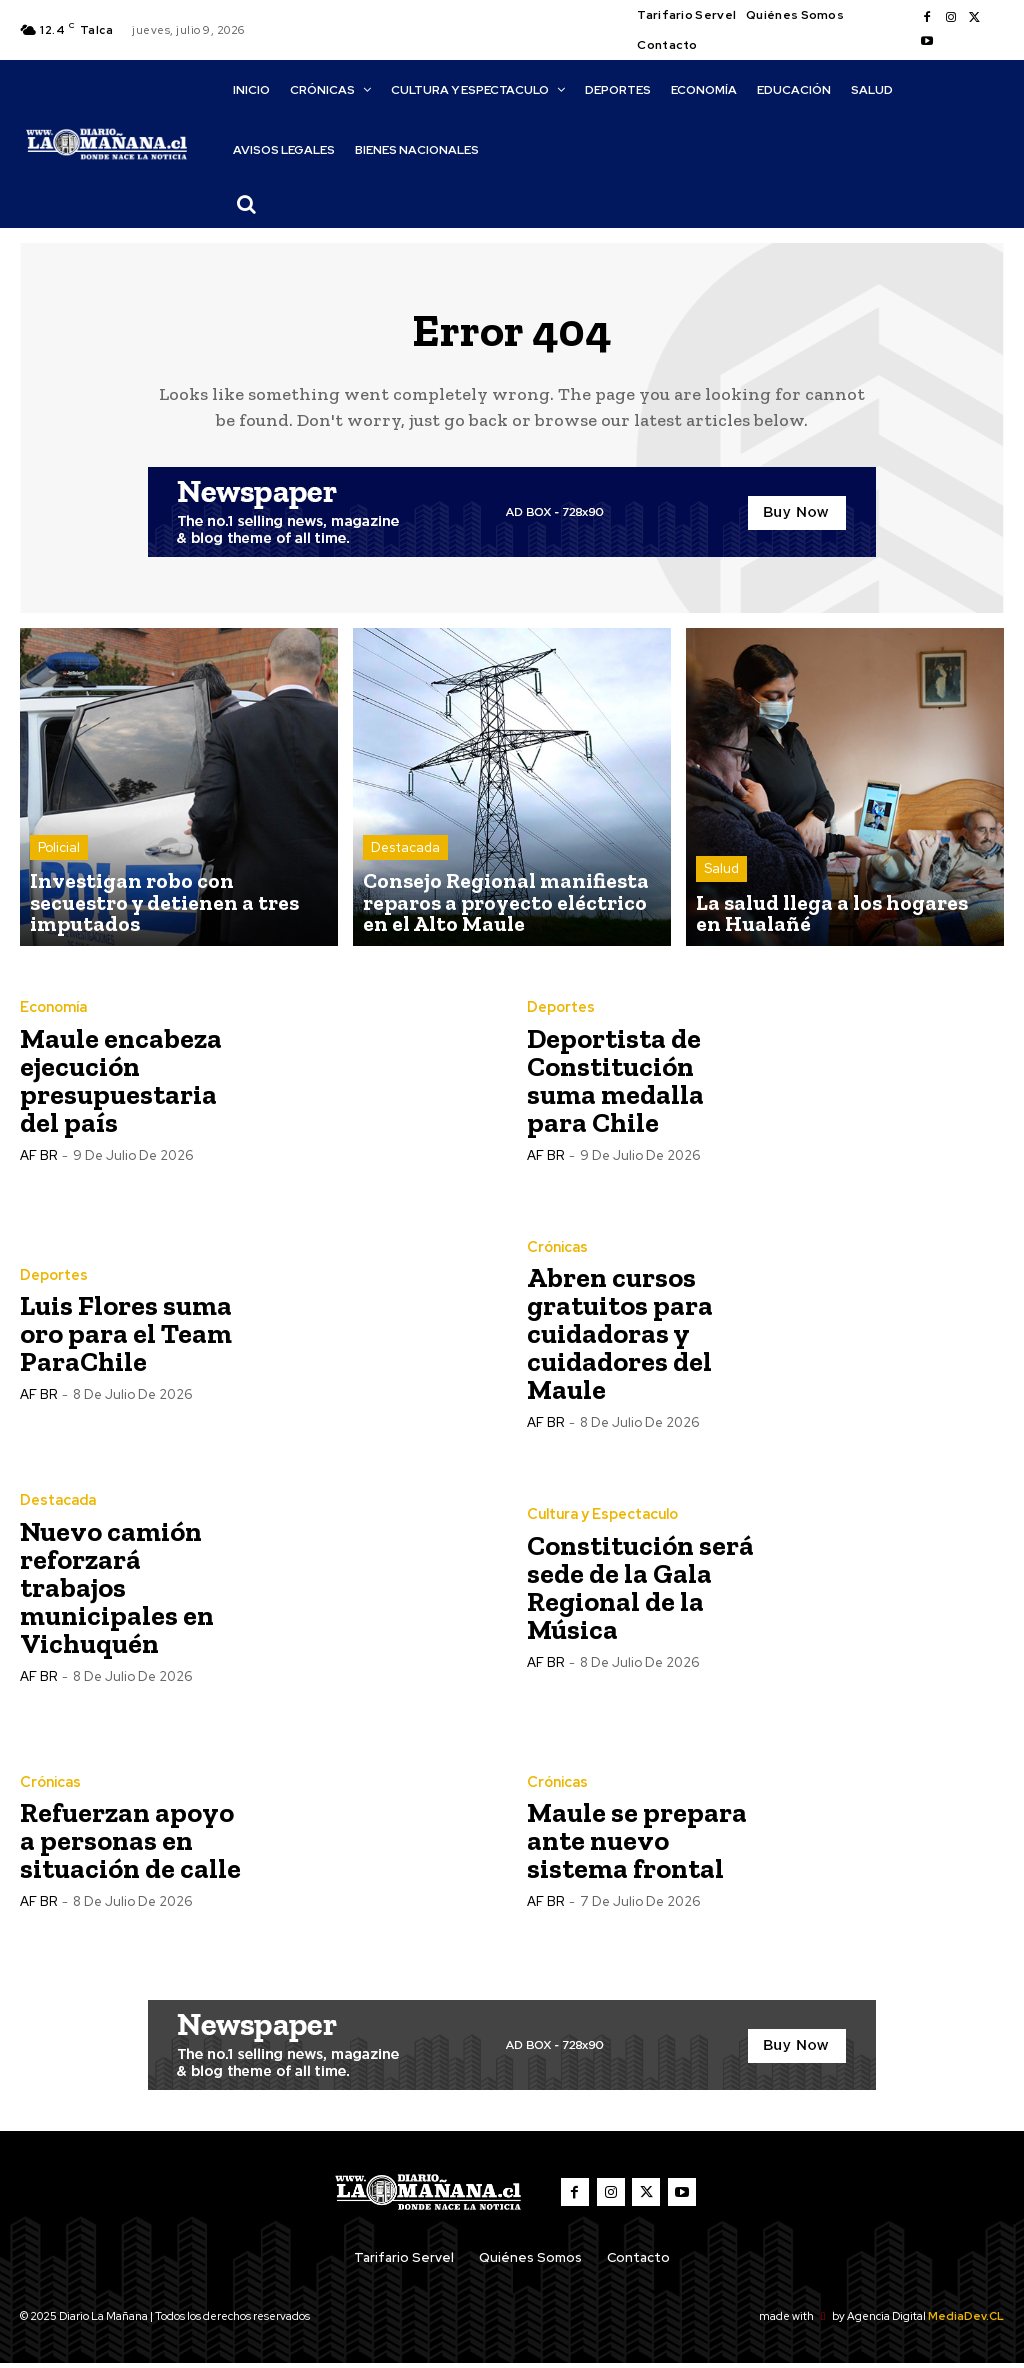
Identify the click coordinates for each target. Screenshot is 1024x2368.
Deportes (560, 1012)
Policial (59, 880)
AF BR (38, 1159)
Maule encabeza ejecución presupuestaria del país (121, 1084)
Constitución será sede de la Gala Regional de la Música (640, 1591)
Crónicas (557, 1252)
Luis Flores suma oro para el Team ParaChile (126, 1338)
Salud (721, 880)
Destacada (405, 862)
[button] (247, 204)
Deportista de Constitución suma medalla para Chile (615, 1084)
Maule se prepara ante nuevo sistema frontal (637, 1845)
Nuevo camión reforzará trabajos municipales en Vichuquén (117, 1591)
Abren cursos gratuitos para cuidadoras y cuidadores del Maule (620, 1338)
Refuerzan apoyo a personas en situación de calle (130, 1845)
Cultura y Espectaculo (602, 1519)
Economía (53, 1012)
